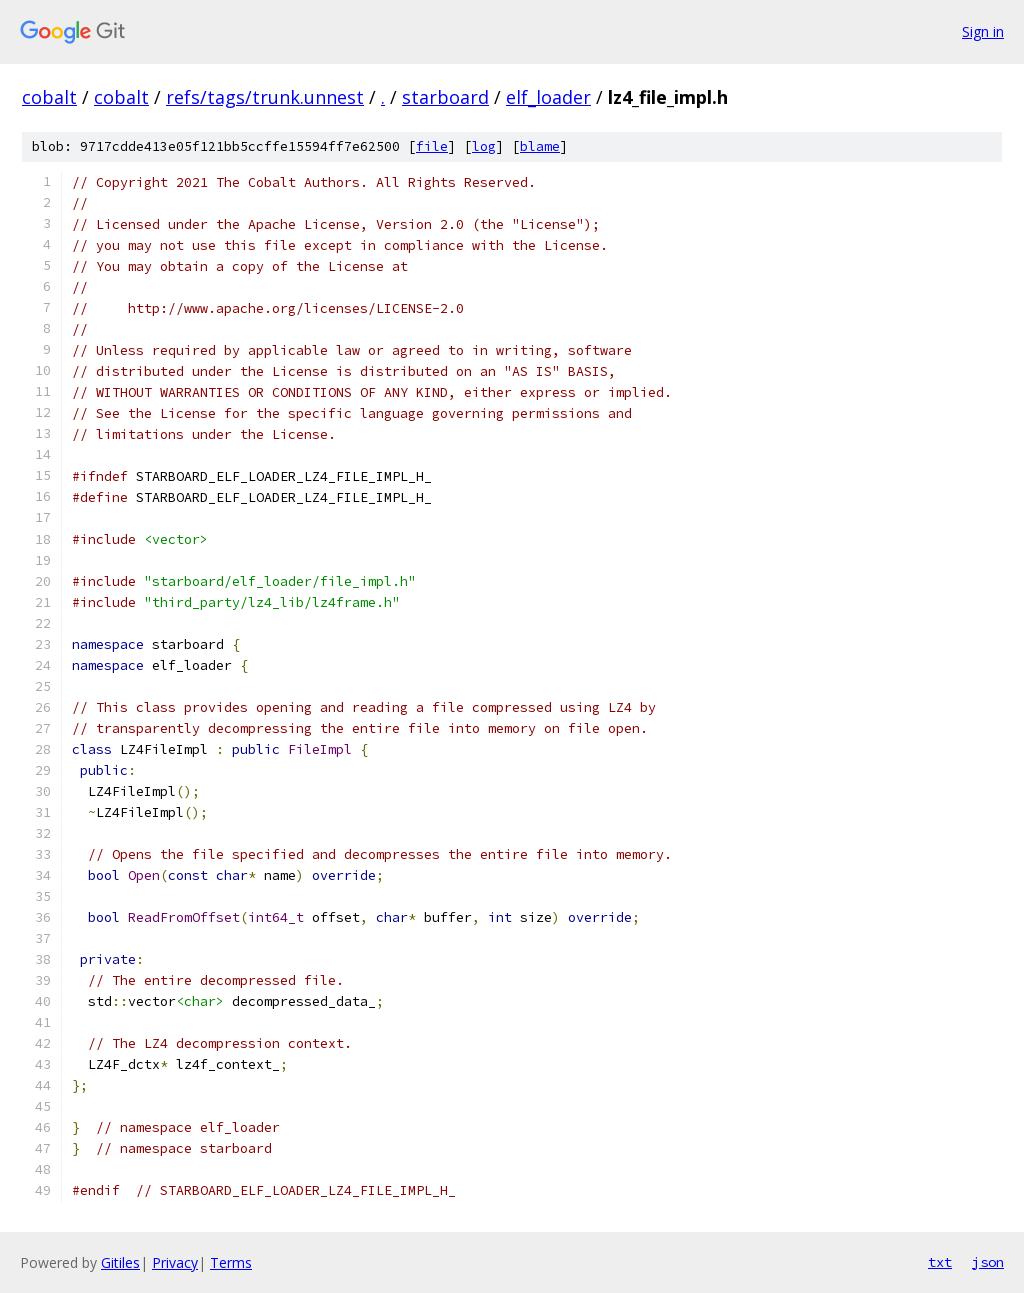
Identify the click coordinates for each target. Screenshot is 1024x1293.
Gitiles (120, 1262)
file (432, 146)
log (484, 146)
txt (940, 1262)
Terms (231, 1262)
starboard (445, 97)
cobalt (49, 97)
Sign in (983, 31)
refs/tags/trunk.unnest (265, 97)
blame (540, 146)
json (988, 1262)
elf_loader (548, 97)
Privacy (175, 1262)
